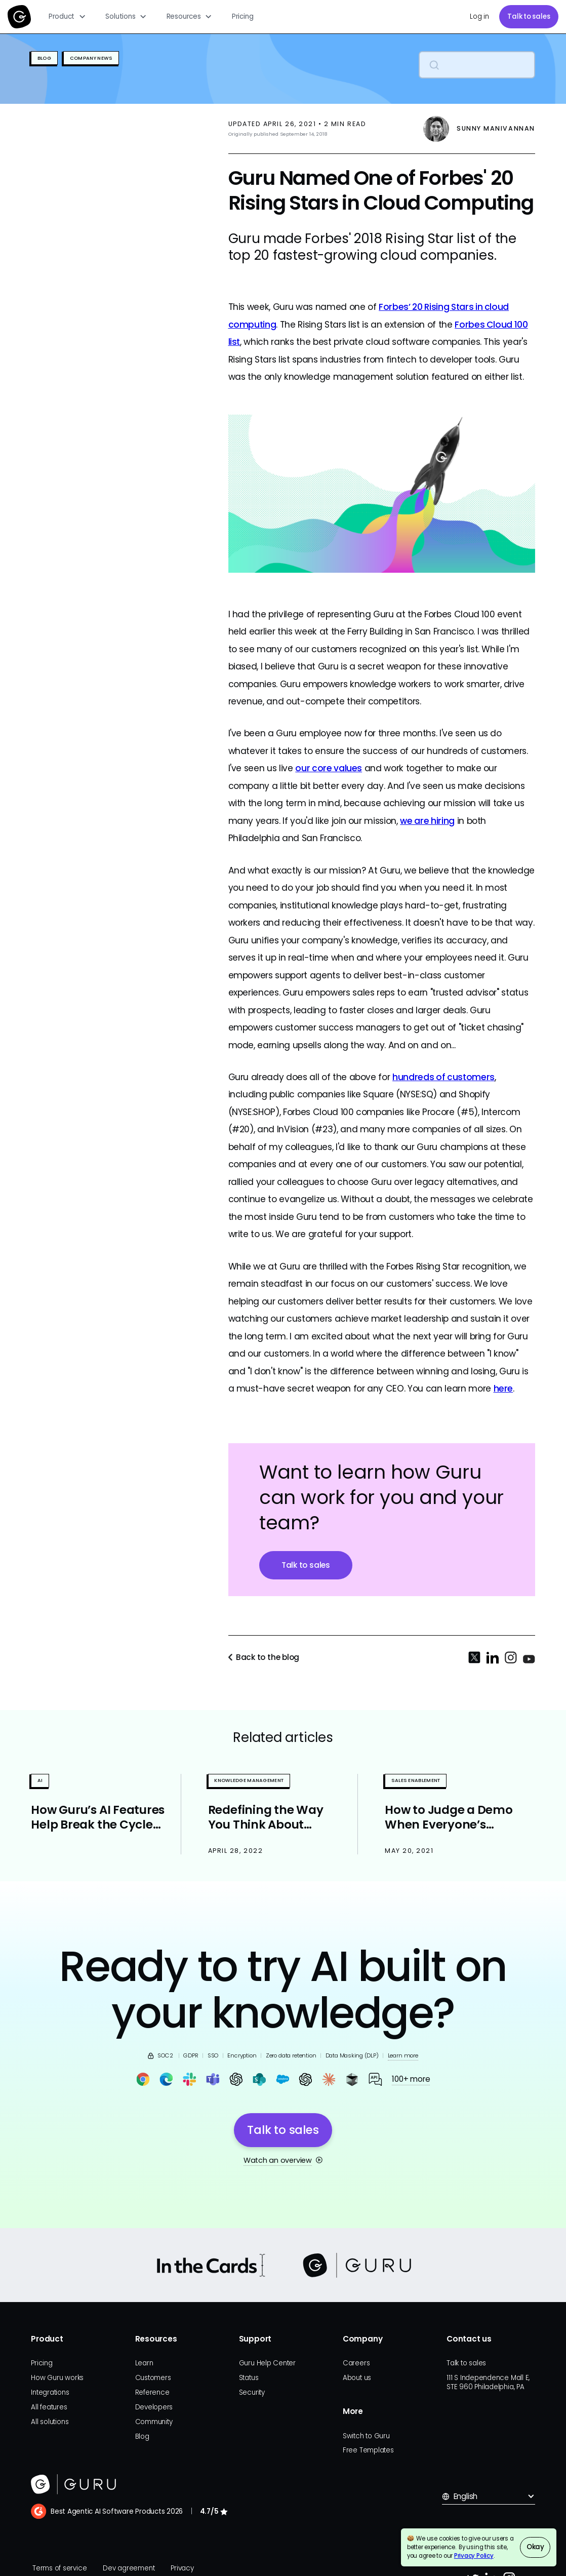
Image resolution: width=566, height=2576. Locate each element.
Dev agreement (128, 2568)
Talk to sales (528, 16)
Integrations (50, 2392)
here (503, 1388)
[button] (67, 16)
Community (154, 2422)
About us (357, 2378)
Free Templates (368, 2450)
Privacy (182, 2568)
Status (249, 2378)
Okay (535, 2547)
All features (49, 2407)
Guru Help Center (267, 2363)
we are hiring (427, 821)
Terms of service (59, 2568)
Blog (142, 2436)
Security (252, 2392)
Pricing (242, 16)
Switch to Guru (366, 2436)
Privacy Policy (474, 2556)
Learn (144, 2363)
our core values (328, 768)
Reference (152, 2392)
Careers (356, 2363)
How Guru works (57, 2378)
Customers (153, 2378)
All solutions (49, 2422)
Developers (154, 2407)
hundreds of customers (443, 1077)
